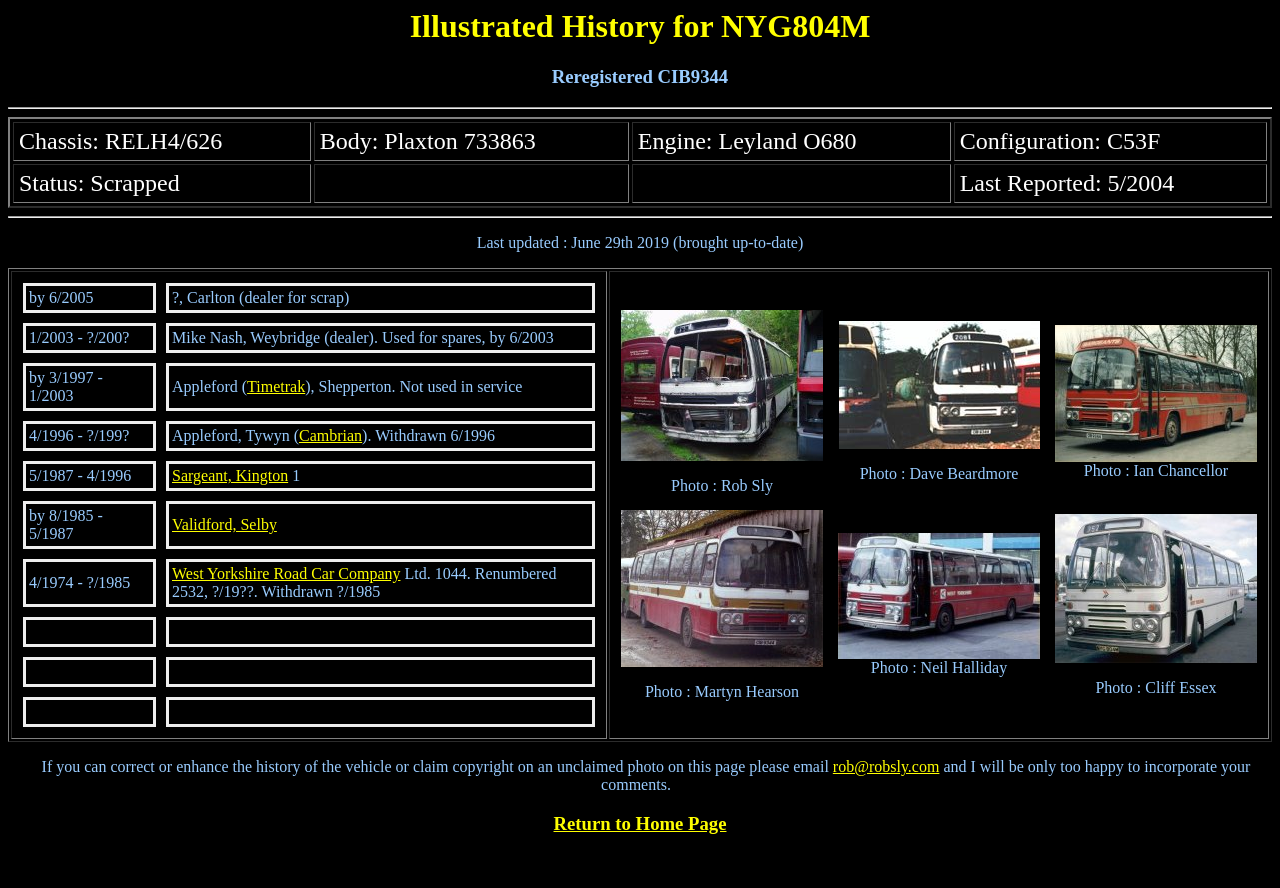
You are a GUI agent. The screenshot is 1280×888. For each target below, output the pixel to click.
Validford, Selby (224, 524)
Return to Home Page (640, 823)
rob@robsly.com (886, 766)
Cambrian (330, 435)
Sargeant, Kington (230, 475)
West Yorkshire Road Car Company (286, 573)
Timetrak (276, 386)
